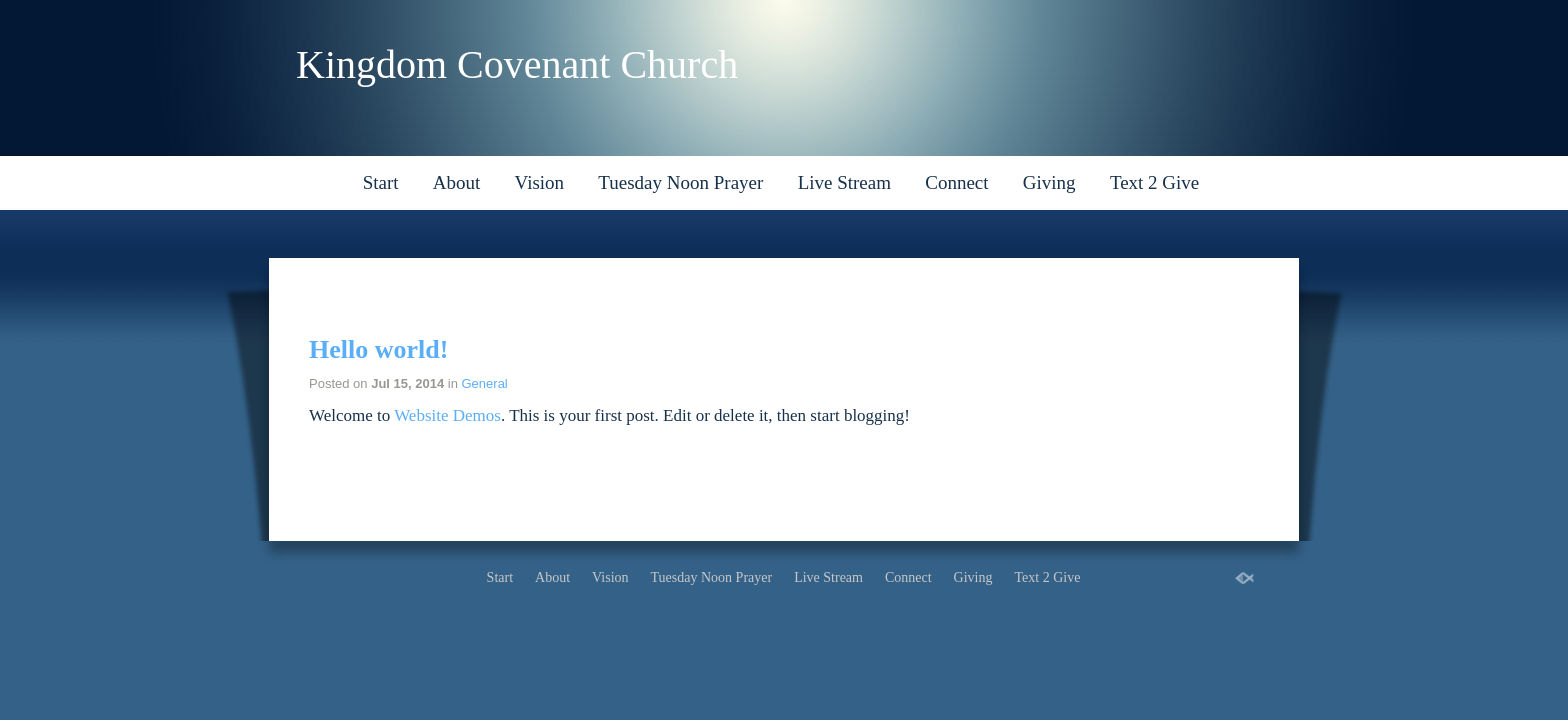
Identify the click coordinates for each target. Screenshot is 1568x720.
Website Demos (447, 415)
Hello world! (378, 349)
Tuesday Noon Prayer (680, 182)
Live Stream (844, 182)
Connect (956, 182)
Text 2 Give (1154, 182)
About (457, 182)
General (485, 383)
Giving (1049, 182)
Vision (540, 182)
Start (381, 182)
